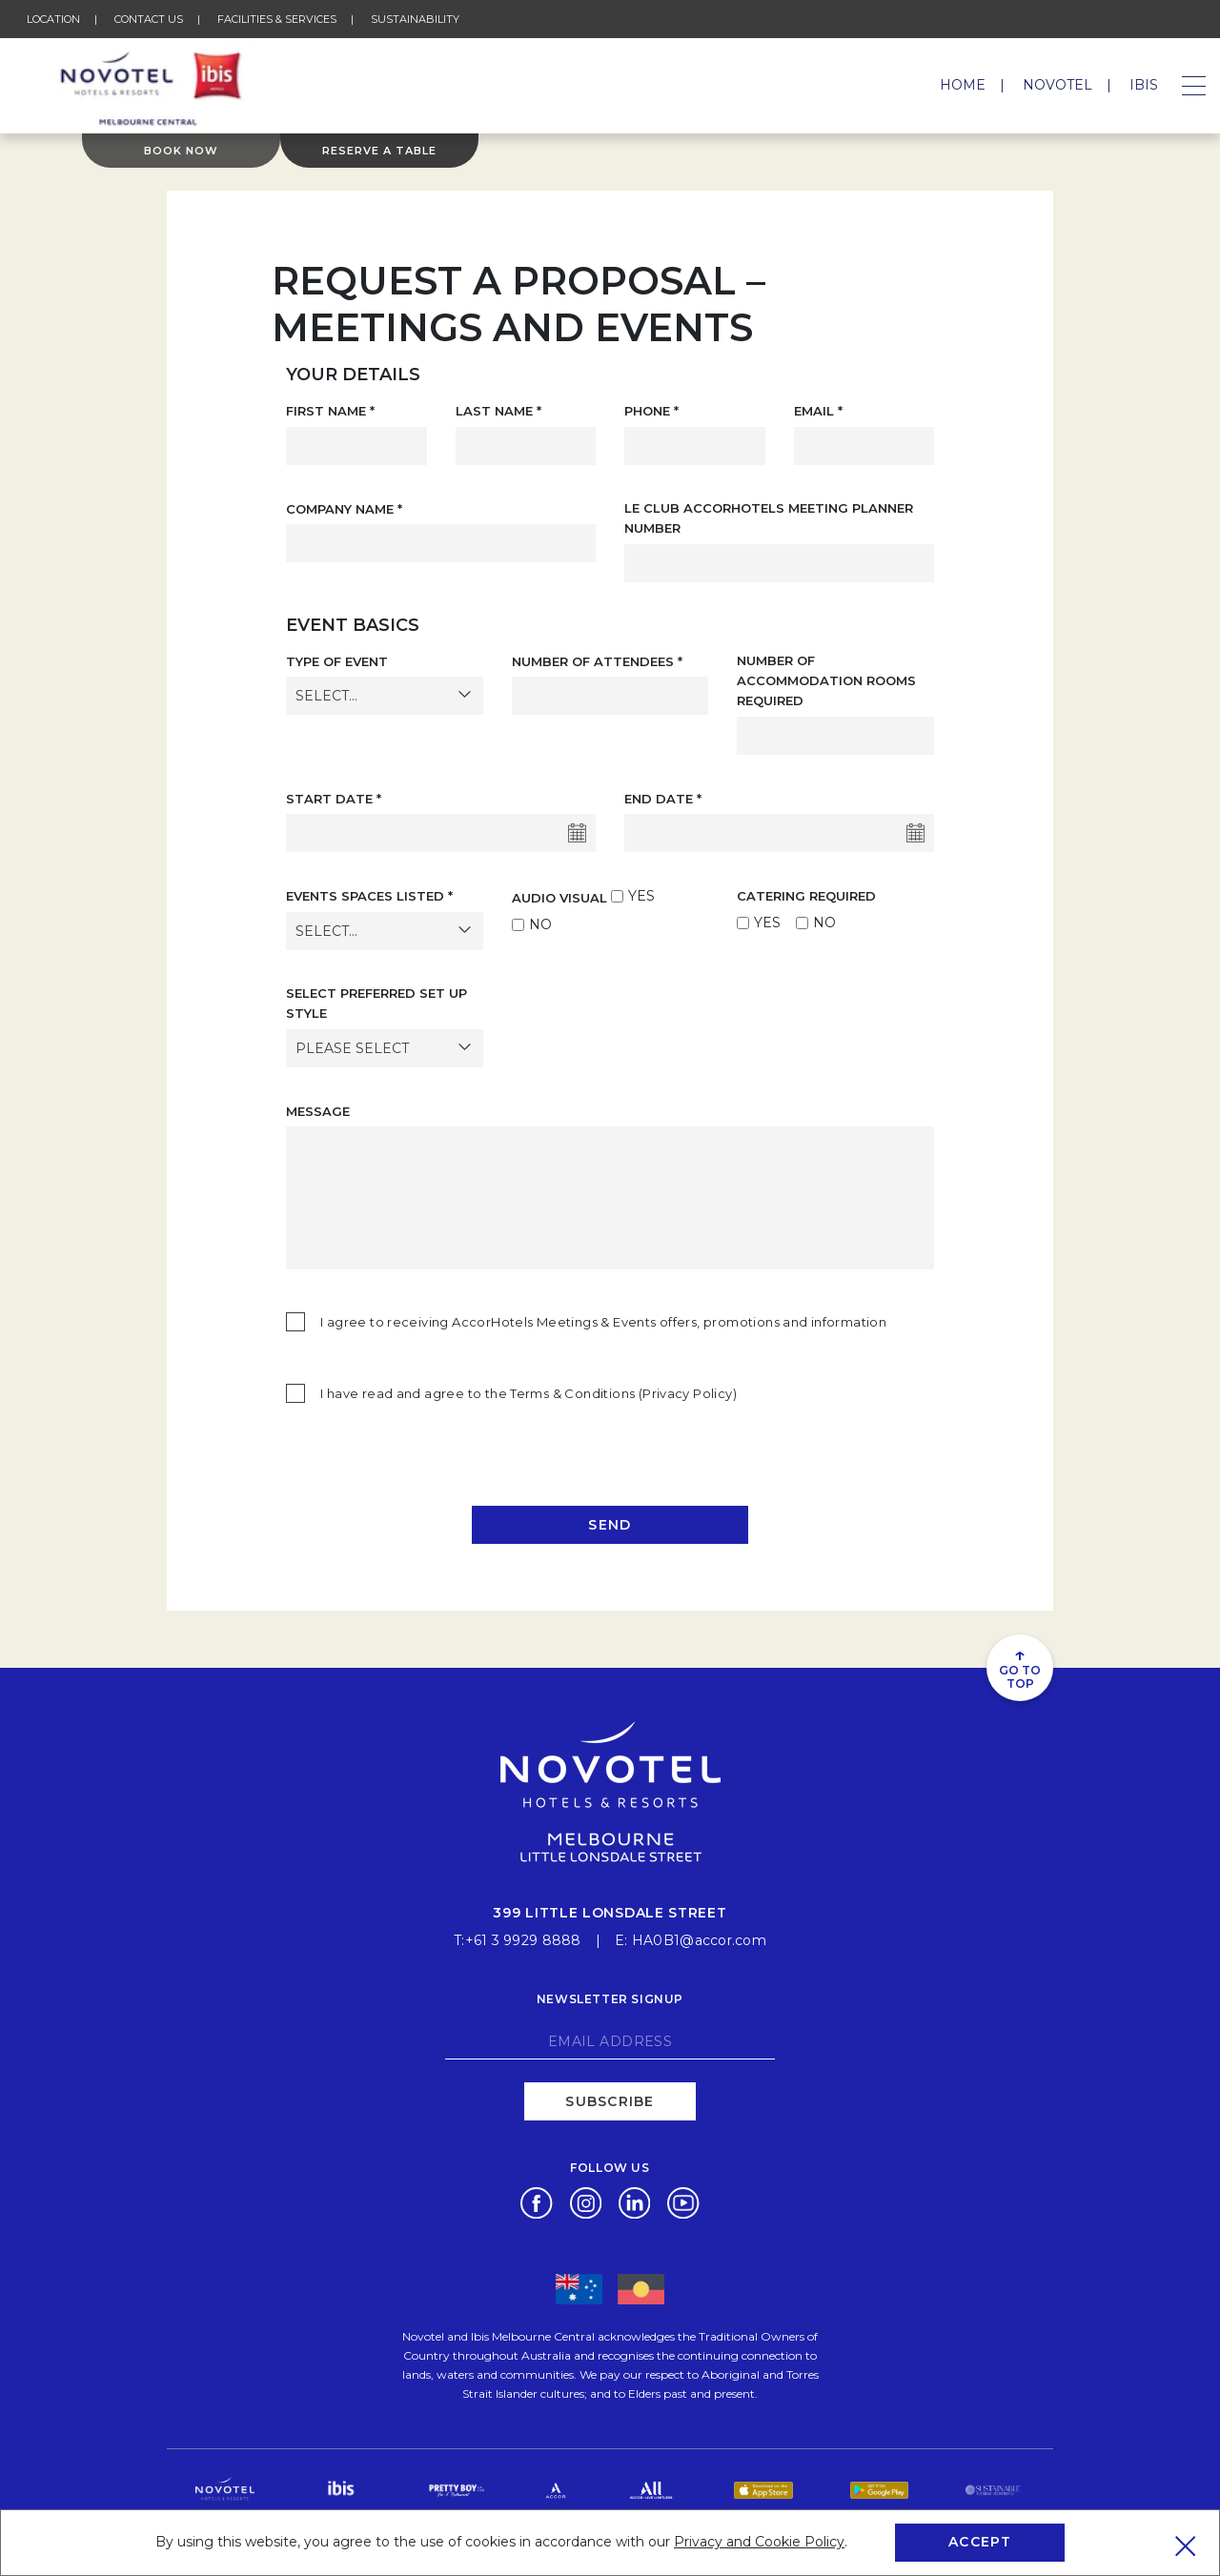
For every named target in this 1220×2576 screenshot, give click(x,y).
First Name (330, 410)
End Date (663, 798)
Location (53, 19)
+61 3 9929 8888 (523, 1940)
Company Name (344, 509)
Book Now (181, 150)
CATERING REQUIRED (806, 895)
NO (540, 924)
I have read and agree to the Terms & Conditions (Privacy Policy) (528, 1393)
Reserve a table (379, 150)
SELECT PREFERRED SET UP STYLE (376, 1003)
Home (963, 84)
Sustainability (415, 19)
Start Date (333, 798)
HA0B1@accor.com (699, 1940)
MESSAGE (318, 1111)
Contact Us (148, 19)
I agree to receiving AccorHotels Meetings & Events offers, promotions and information (603, 1321)
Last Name (498, 410)
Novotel (1057, 84)
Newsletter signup (610, 1999)
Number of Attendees (597, 661)
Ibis (1143, 84)
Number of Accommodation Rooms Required (826, 681)
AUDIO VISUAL (559, 897)
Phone (651, 410)
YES (641, 895)
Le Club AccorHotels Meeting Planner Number (768, 518)
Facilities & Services (276, 19)
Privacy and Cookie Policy (759, 2541)
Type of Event (337, 661)
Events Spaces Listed (369, 895)
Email (818, 410)
